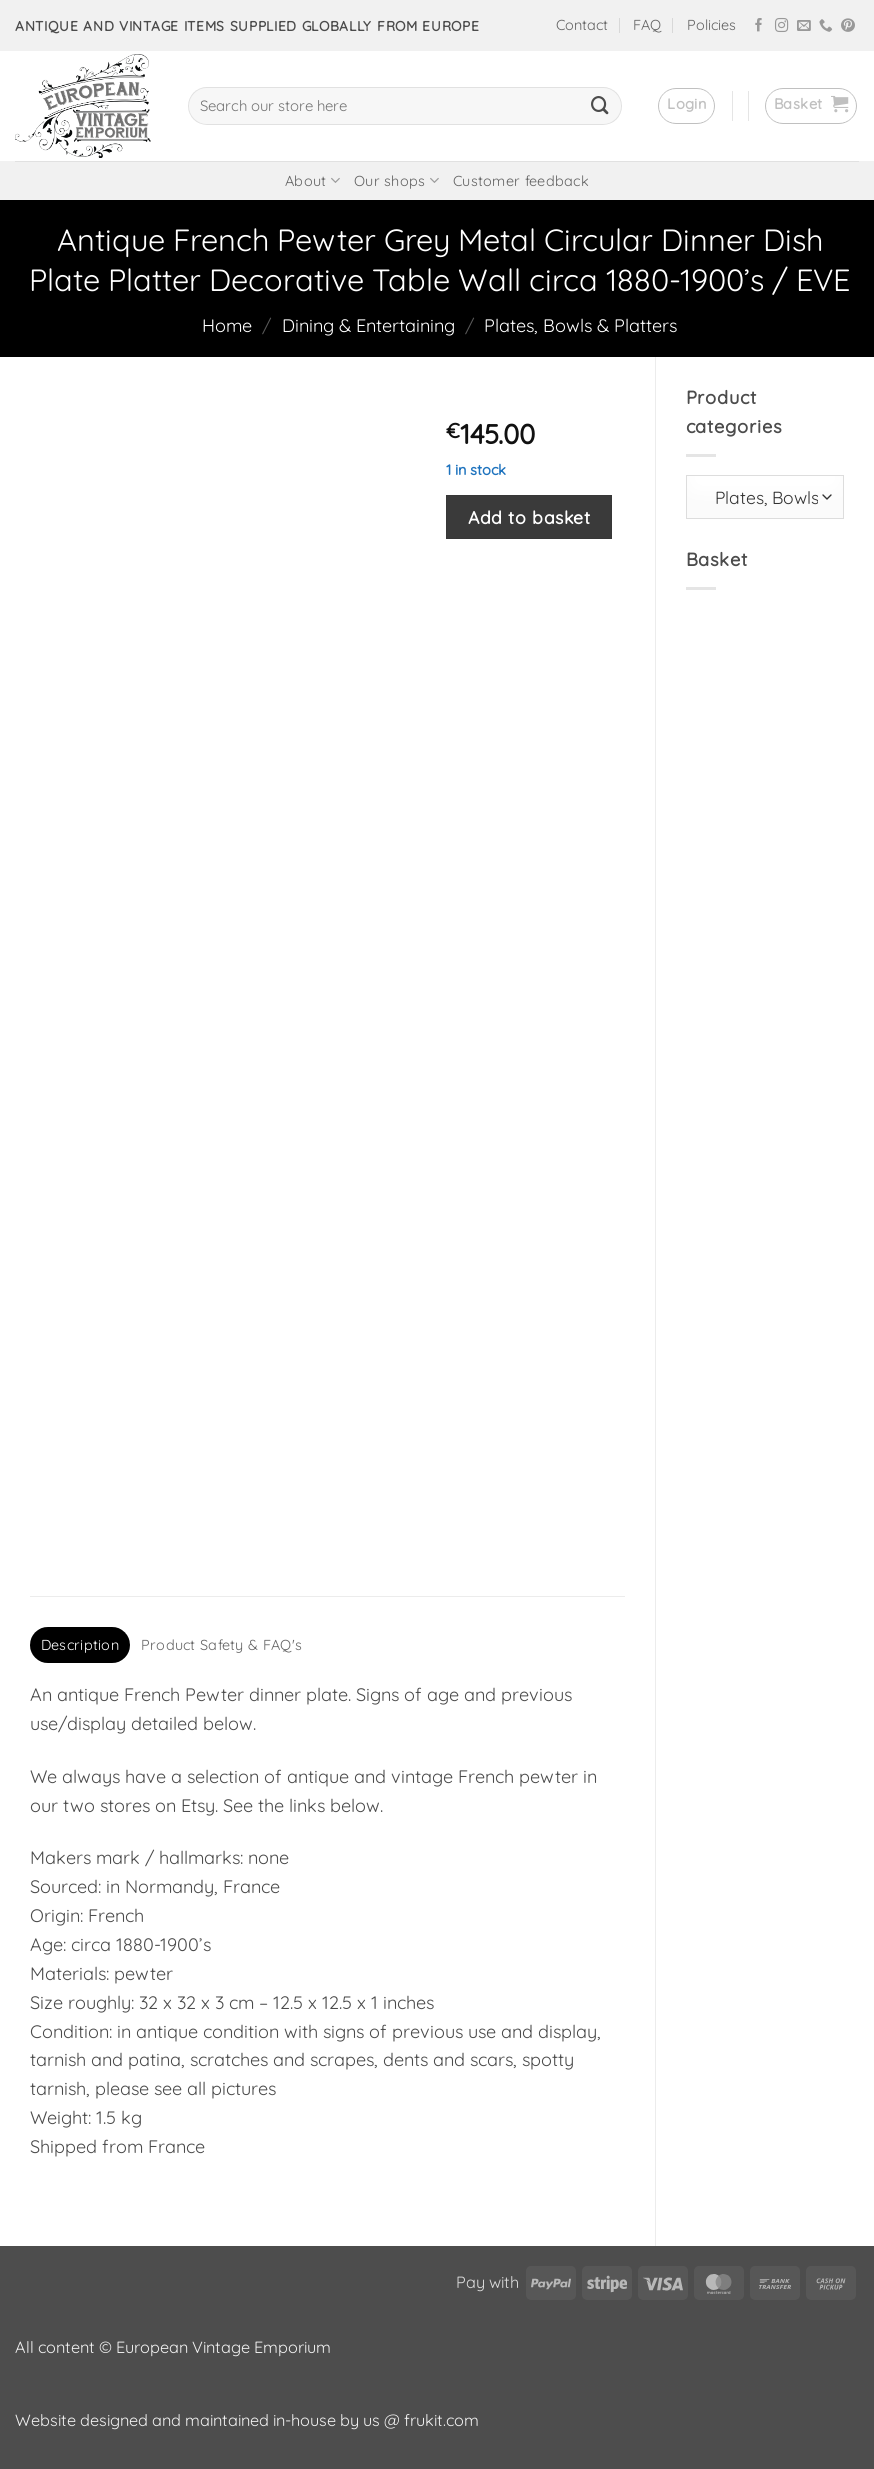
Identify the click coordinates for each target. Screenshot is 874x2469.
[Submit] (600, 106)
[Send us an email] (804, 26)
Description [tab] (80, 1645)
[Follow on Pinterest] (848, 26)
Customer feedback (521, 181)
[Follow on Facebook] (759, 26)
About (312, 180)
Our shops (396, 180)
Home (227, 325)
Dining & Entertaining (368, 325)
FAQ (647, 25)
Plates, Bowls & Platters (580, 325)
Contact (582, 25)
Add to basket (529, 517)
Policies (711, 25)
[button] (686, 106)
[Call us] (826, 26)
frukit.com (441, 2420)
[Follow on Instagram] (782, 26)
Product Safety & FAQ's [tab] (221, 1645)
